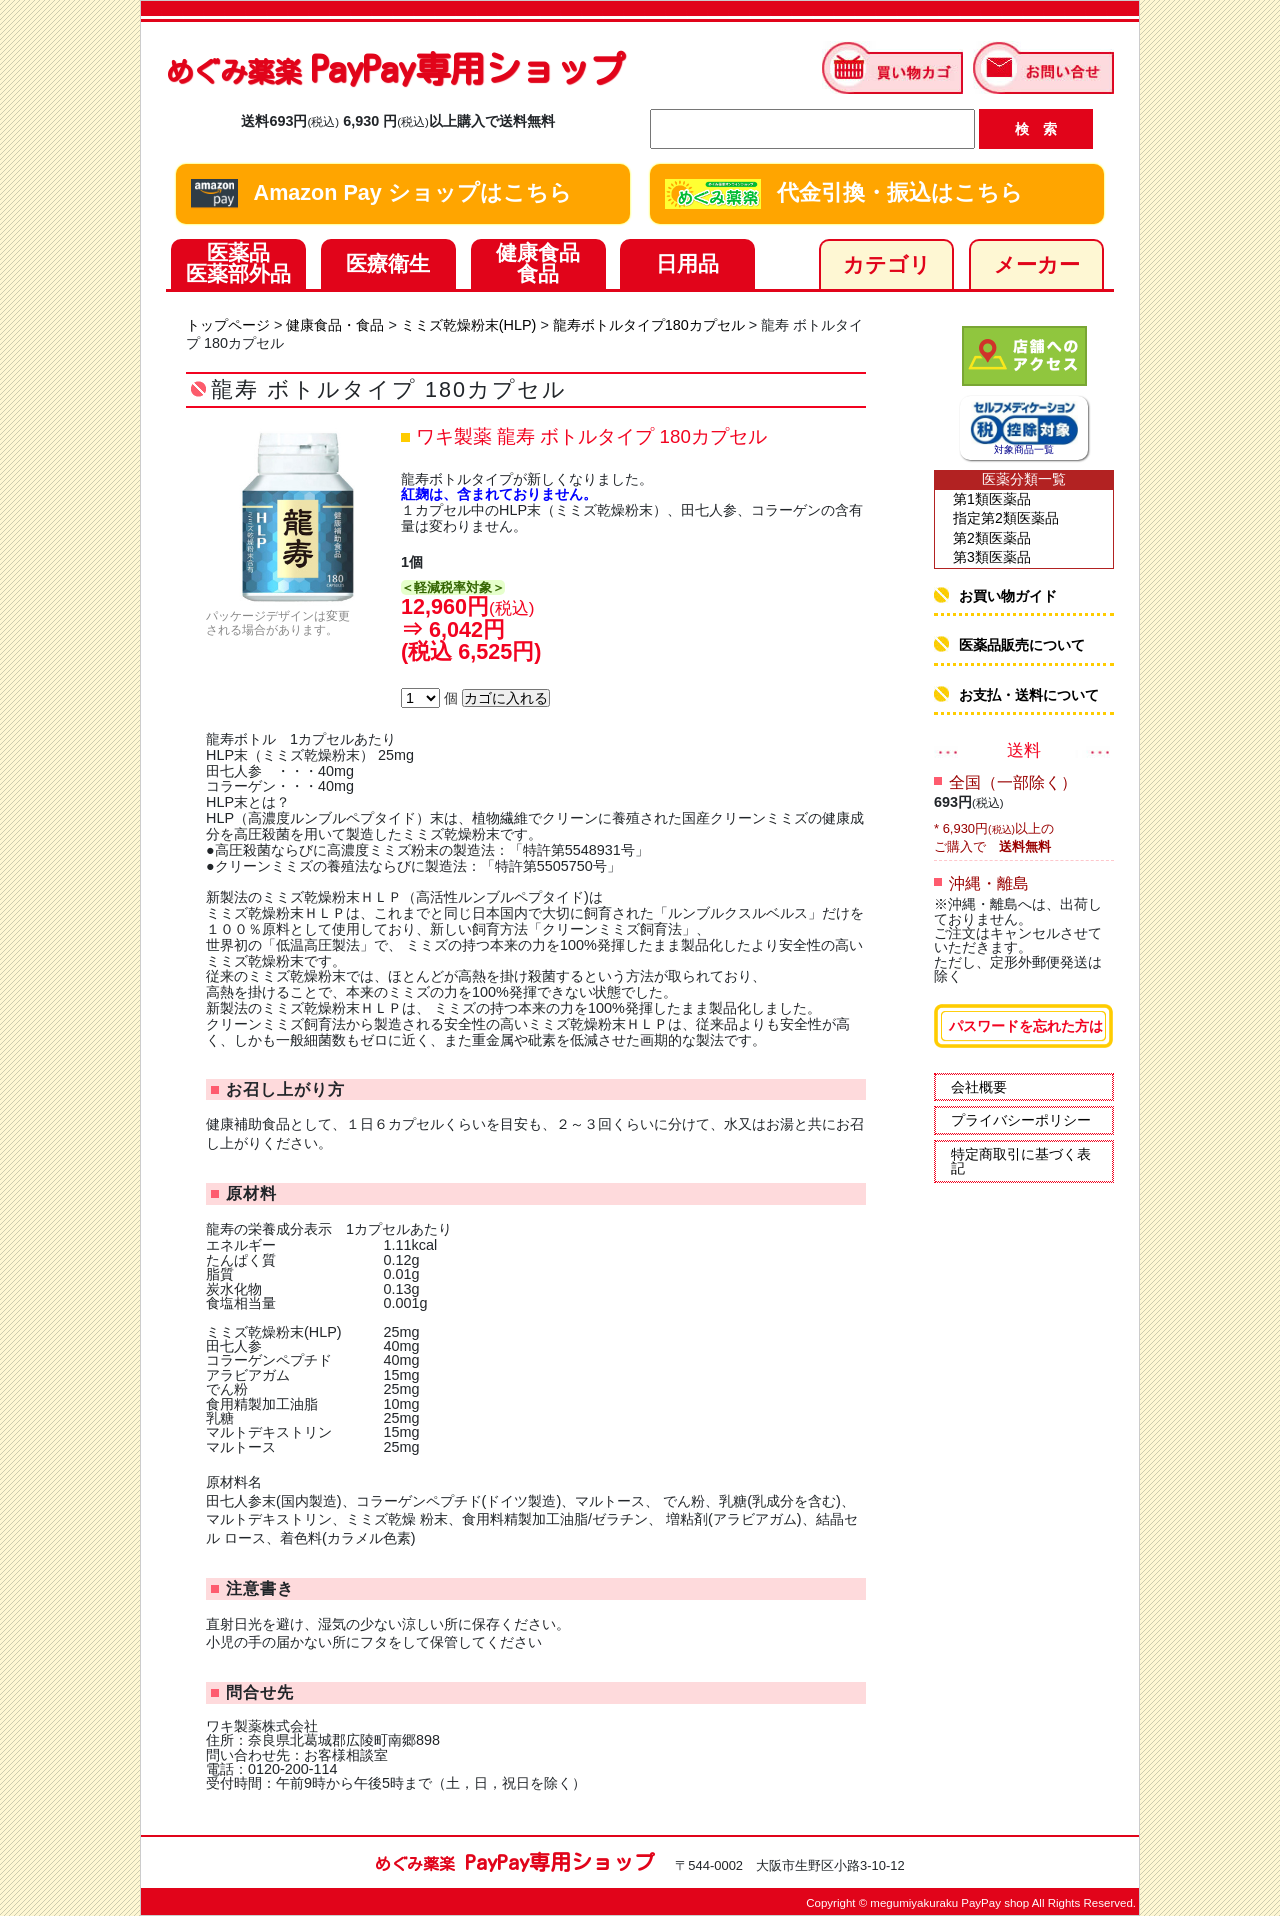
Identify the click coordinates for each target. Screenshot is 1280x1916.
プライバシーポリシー (1021, 1120)
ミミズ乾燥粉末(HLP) (469, 325)
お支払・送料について (1029, 695)
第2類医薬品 (992, 538)
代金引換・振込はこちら (844, 194)
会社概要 (979, 1087)
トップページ (228, 325)
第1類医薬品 (992, 499)
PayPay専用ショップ (395, 68)
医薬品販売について (1022, 645)
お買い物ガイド (1008, 596)
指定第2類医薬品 (1006, 518)
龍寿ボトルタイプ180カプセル (649, 325)
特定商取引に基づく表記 (1021, 1161)
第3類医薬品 (992, 557)
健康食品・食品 (335, 325)
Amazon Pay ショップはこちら (381, 194)
